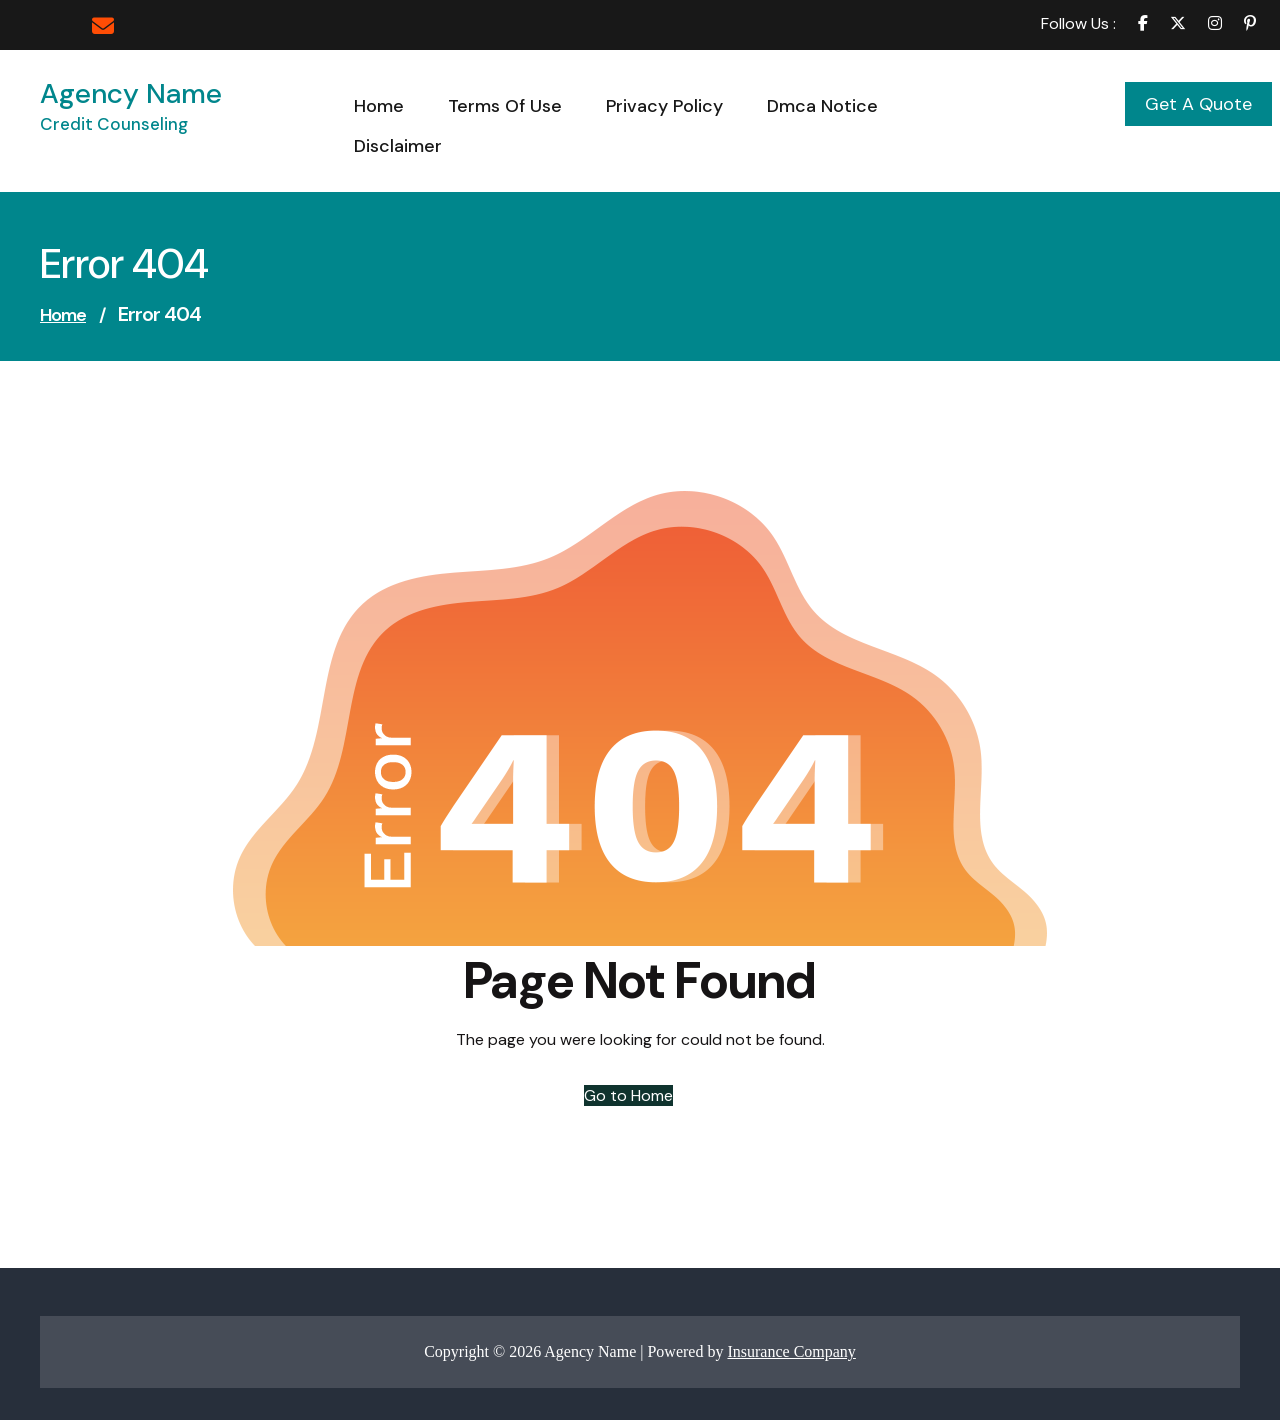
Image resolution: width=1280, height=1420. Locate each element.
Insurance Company (791, 1351)
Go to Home (628, 1095)
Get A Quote (1198, 104)
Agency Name (131, 93)
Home (63, 315)
